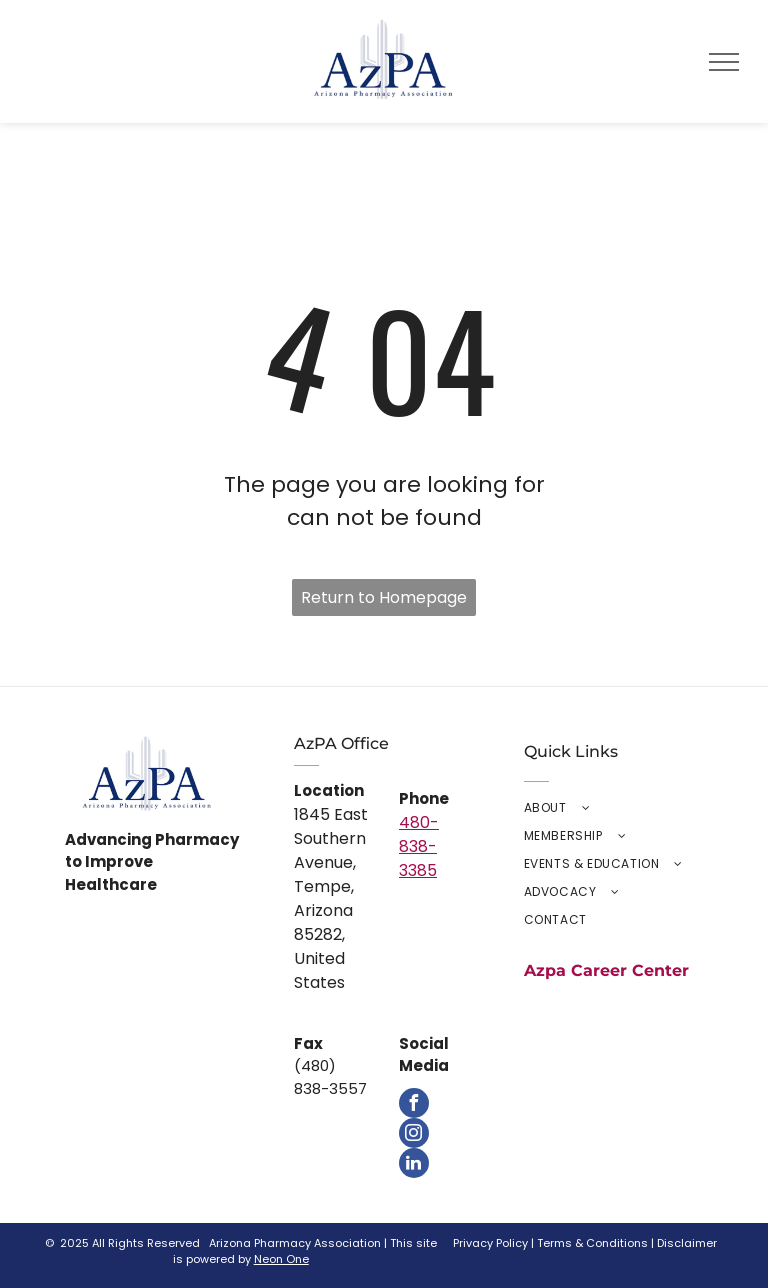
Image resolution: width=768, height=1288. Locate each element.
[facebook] (414, 1103)
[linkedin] (414, 1163)
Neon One (281, 1259)
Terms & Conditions (592, 1243)
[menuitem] (613, 808)
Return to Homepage (384, 597)
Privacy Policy (490, 1243)
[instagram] (414, 1133)
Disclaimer (687, 1243)
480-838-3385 (419, 846)
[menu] (724, 62)
